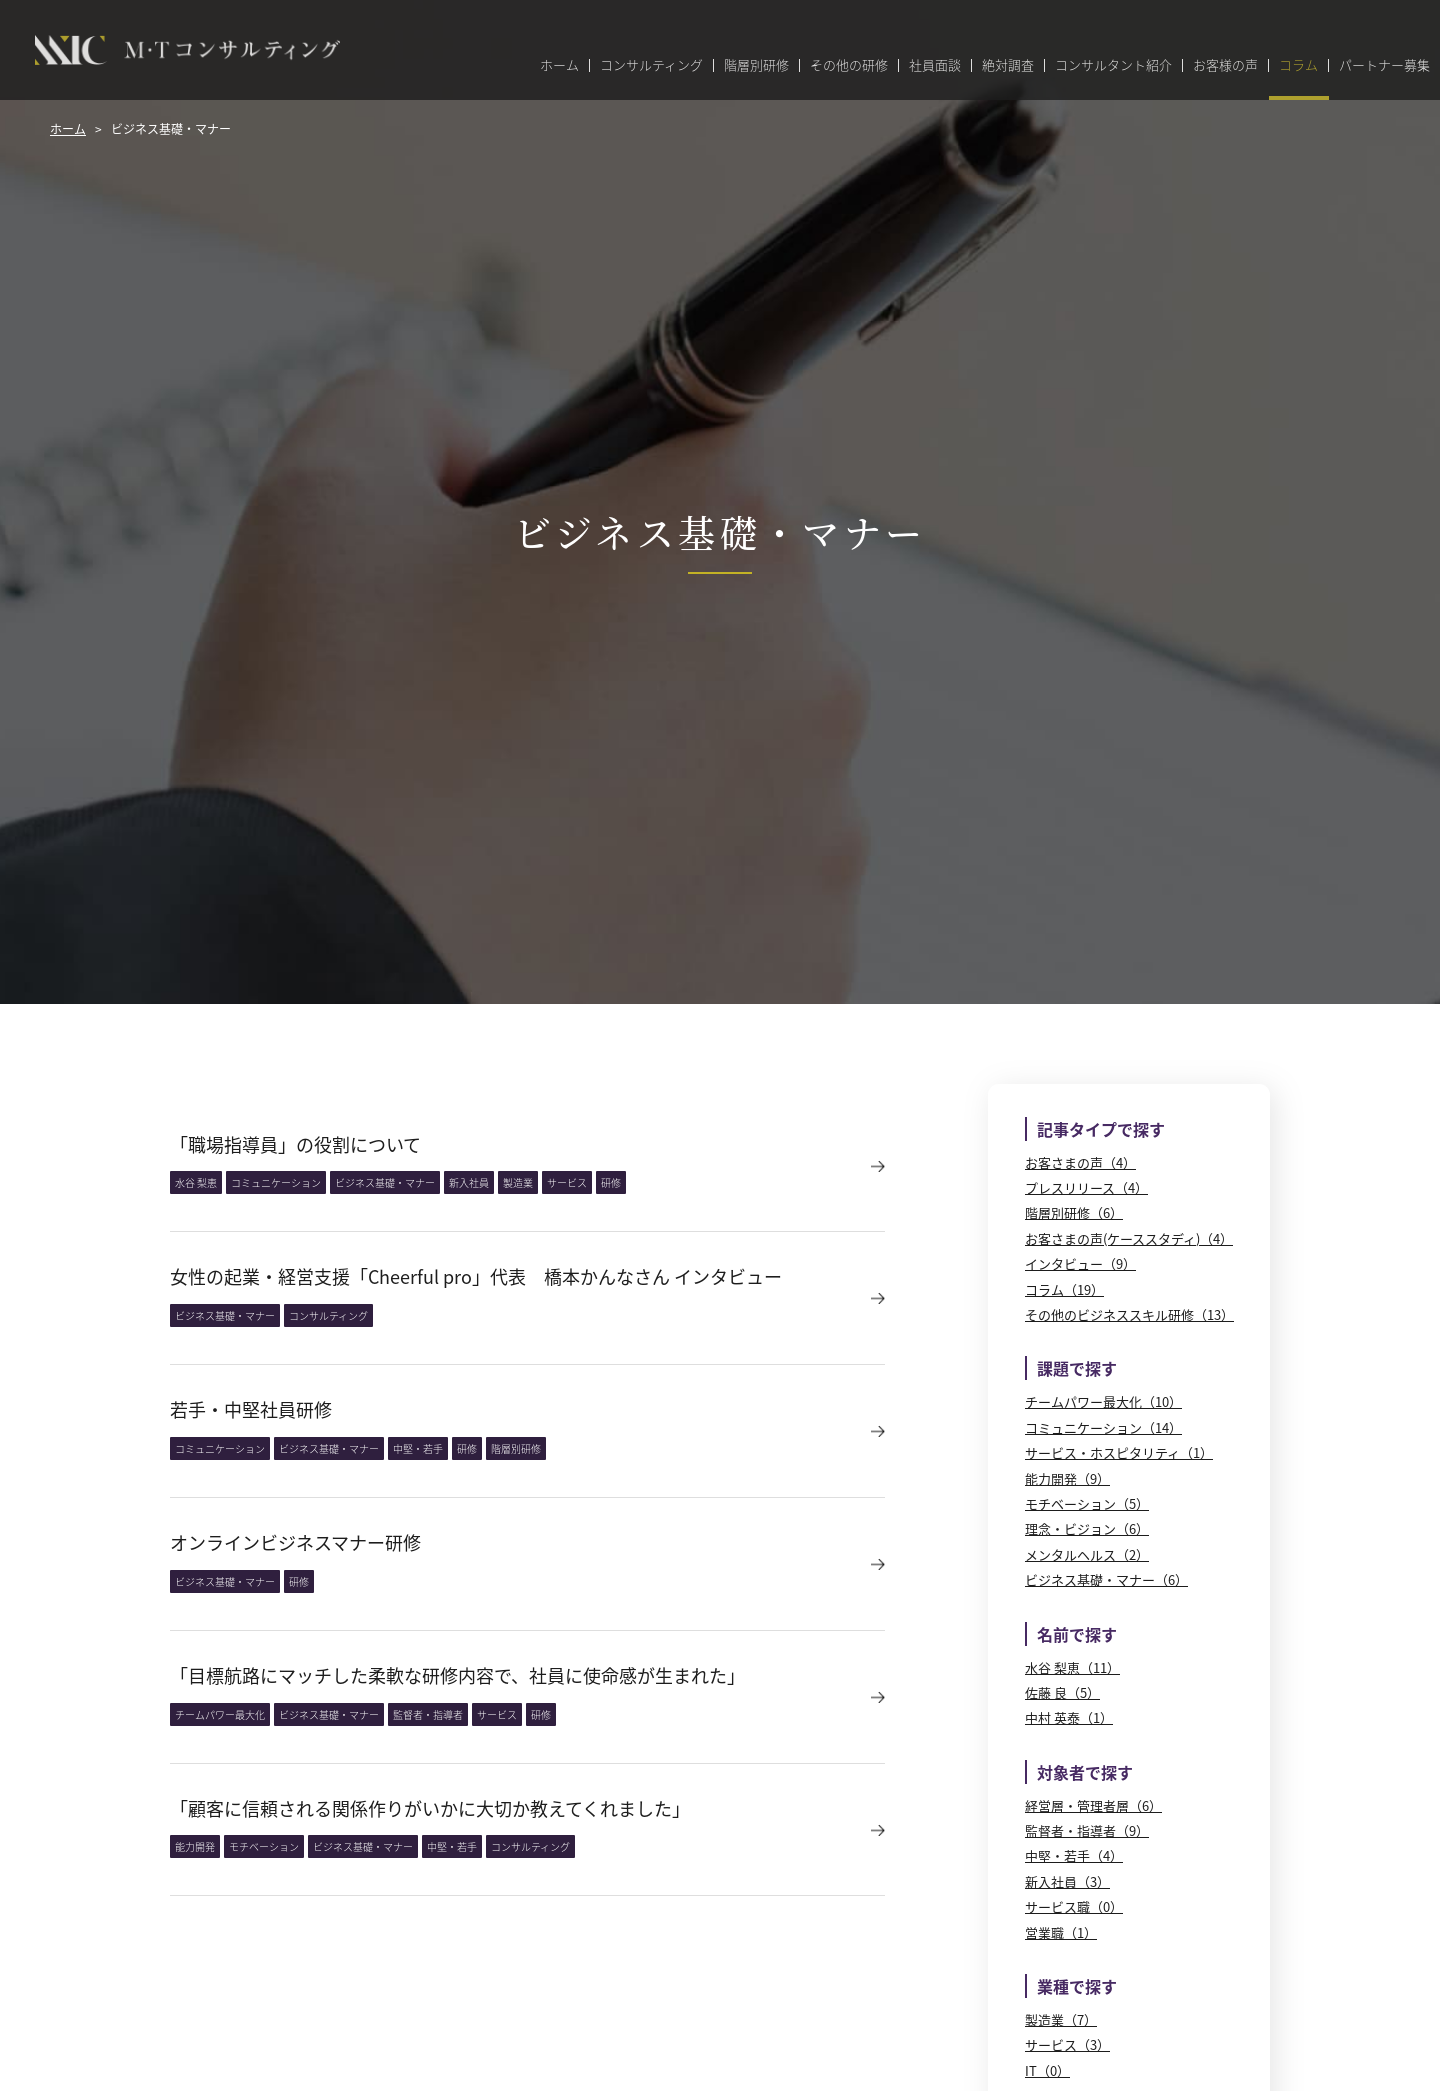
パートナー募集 (1384, 65)
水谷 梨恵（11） (1072, 1667)
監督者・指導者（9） (1087, 1830)
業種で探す (1077, 1986)
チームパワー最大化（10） (1103, 1401)
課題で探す (1077, 1368)
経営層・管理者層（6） (1093, 1805)
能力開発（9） (1067, 1478)
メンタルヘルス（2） (1087, 1554)
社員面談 (935, 65)
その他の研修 (849, 65)
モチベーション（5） (1087, 1503)
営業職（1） (1061, 1932)
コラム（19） (1064, 1289)
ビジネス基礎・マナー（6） (1106, 1579)
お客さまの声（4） (1080, 1162)
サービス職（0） (1074, 1906)
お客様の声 (1225, 65)
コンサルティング (651, 65)
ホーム (559, 65)
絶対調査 (1008, 65)
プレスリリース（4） (1086, 1187)
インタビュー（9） (1080, 1263)
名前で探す (1077, 1634)
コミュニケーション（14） (1103, 1427)
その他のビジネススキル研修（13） (1129, 1314)
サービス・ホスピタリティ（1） (1119, 1452)
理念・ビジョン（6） (1087, 1528)
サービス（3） (1067, 2044)
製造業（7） (1061, 2019)
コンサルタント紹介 (1113, 65)
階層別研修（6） (1074, 1212)
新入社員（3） (1067, 1881)
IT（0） (1047, 2070)
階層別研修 (756, 65)
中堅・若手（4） (1074, 1855)
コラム (1298, 65)
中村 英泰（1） (1069, 1717)
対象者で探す (1085, 1772)
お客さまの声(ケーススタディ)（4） (1129, 1238)
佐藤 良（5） (1062, 1692)
